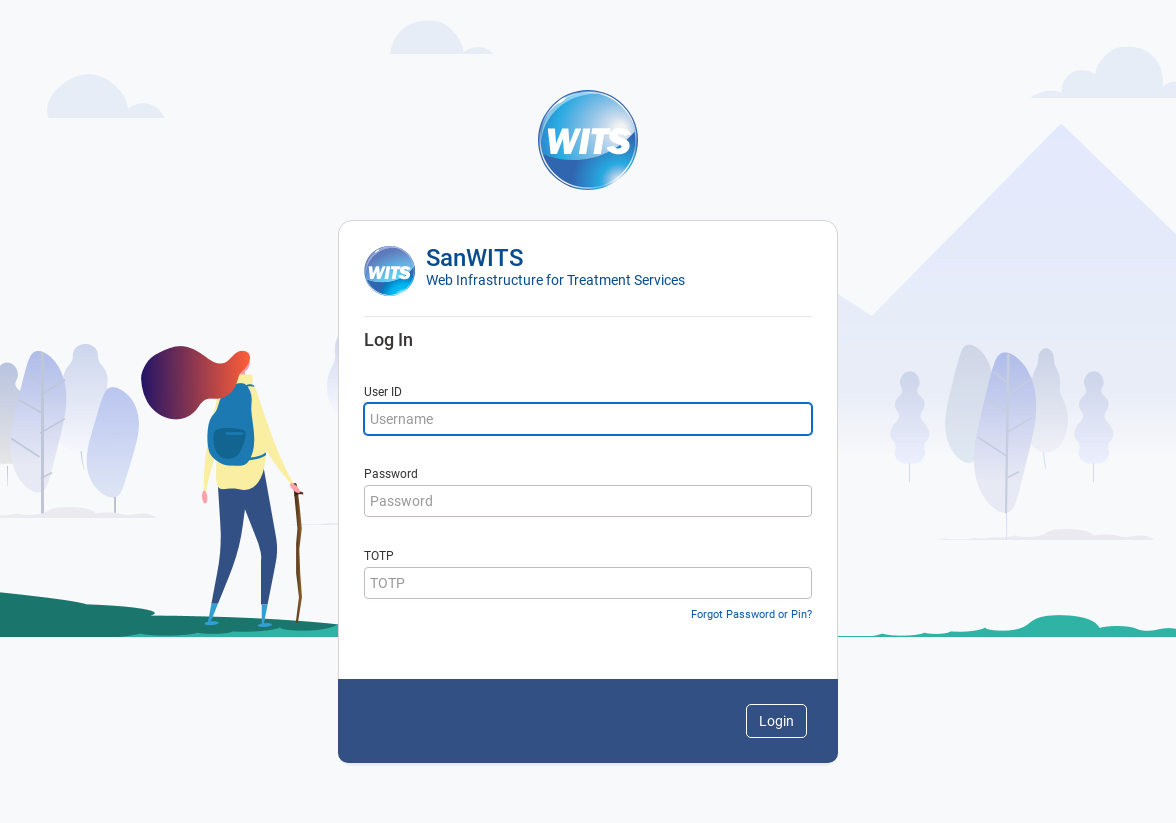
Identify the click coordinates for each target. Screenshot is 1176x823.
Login (776, 721)
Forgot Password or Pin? (751, 614)
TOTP (379, 556)
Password (391, 474)
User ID (383, 392)
